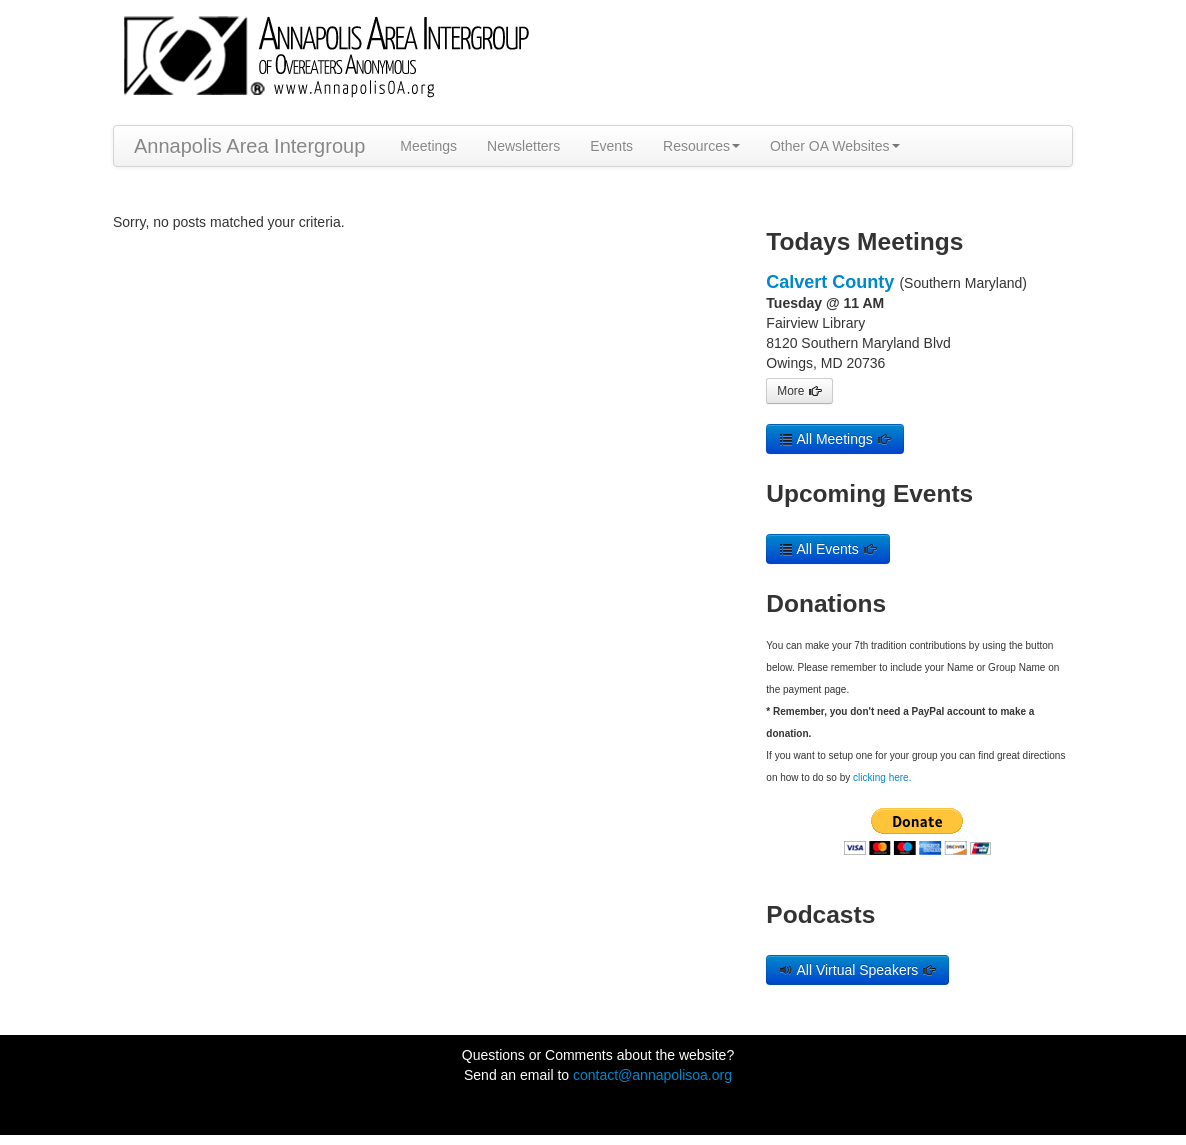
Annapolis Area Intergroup (249, 146)
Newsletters (523, 146)
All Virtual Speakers (857, 970)
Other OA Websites (835, 146)
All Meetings (834, 439)
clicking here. (882, 777)
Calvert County (830, 282)
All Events (827, 549)
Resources (701, 146)
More (799, 391)
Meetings (428, 146)
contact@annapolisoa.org (652, 1075)
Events (611, 146)
